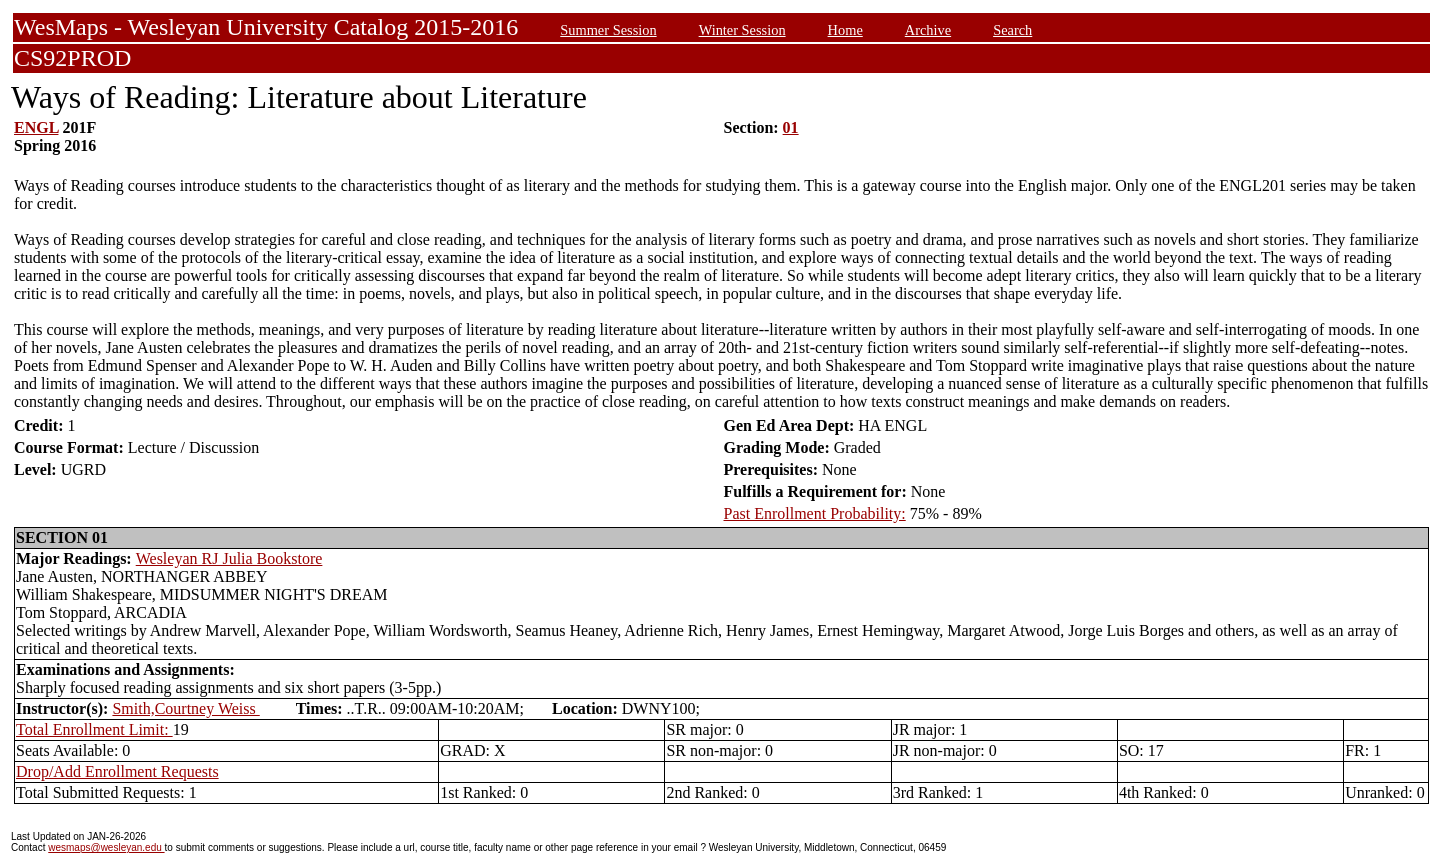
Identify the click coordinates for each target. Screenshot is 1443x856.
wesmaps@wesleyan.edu (106, 847)
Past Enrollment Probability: (815, 513)
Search (1012, 30)
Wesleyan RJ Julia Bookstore (229, 558)
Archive (928, 30)
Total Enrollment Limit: (94, 729)
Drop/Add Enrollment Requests (117, 771)
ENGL (36, 127)
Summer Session (608, 30)
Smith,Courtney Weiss (185, 708)
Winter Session (742, 30)
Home (845, 30)
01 (791, 127)
